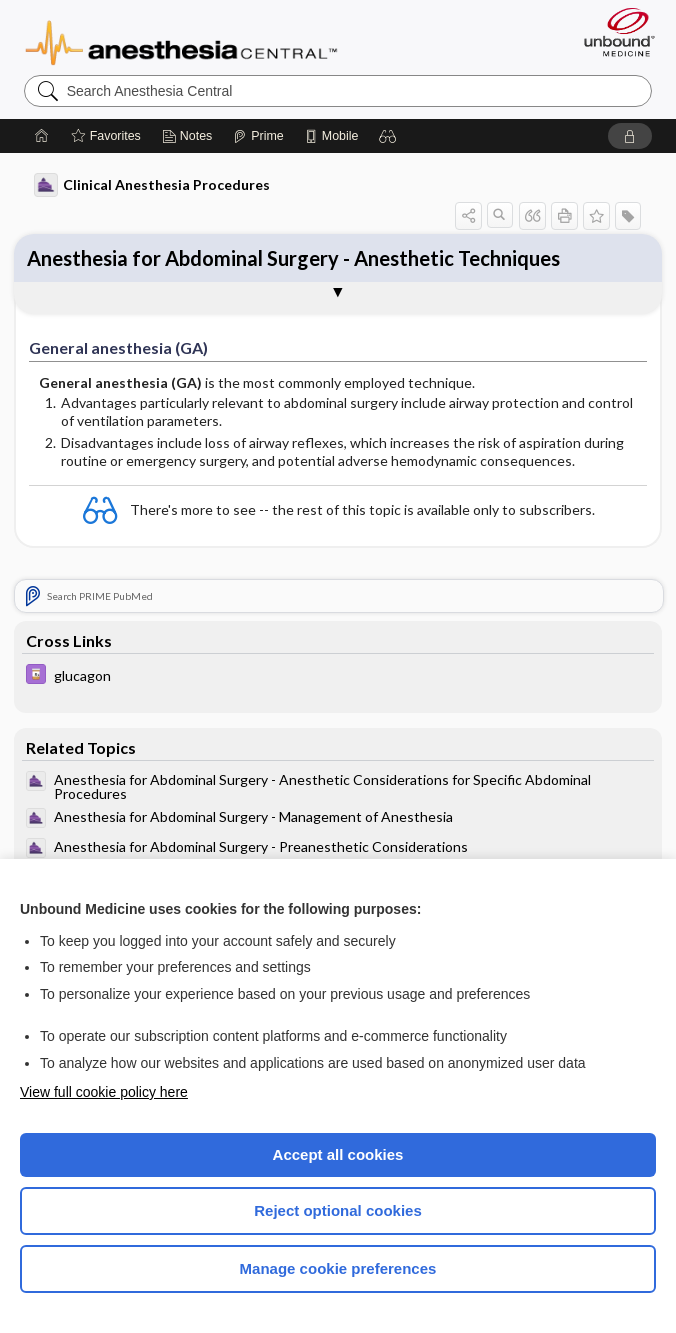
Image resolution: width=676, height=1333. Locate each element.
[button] (388, 136)
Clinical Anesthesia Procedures (152, 185)
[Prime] (258, 136)
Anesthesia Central (181, 41)
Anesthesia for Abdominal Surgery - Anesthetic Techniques (293, 258)
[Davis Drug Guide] (338, 676)
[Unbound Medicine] (613, 32)
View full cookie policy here (104, 1092)
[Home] (42, 136)
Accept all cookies (338, 1154)
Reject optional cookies (338, 1210)
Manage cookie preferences (338, 1268)
